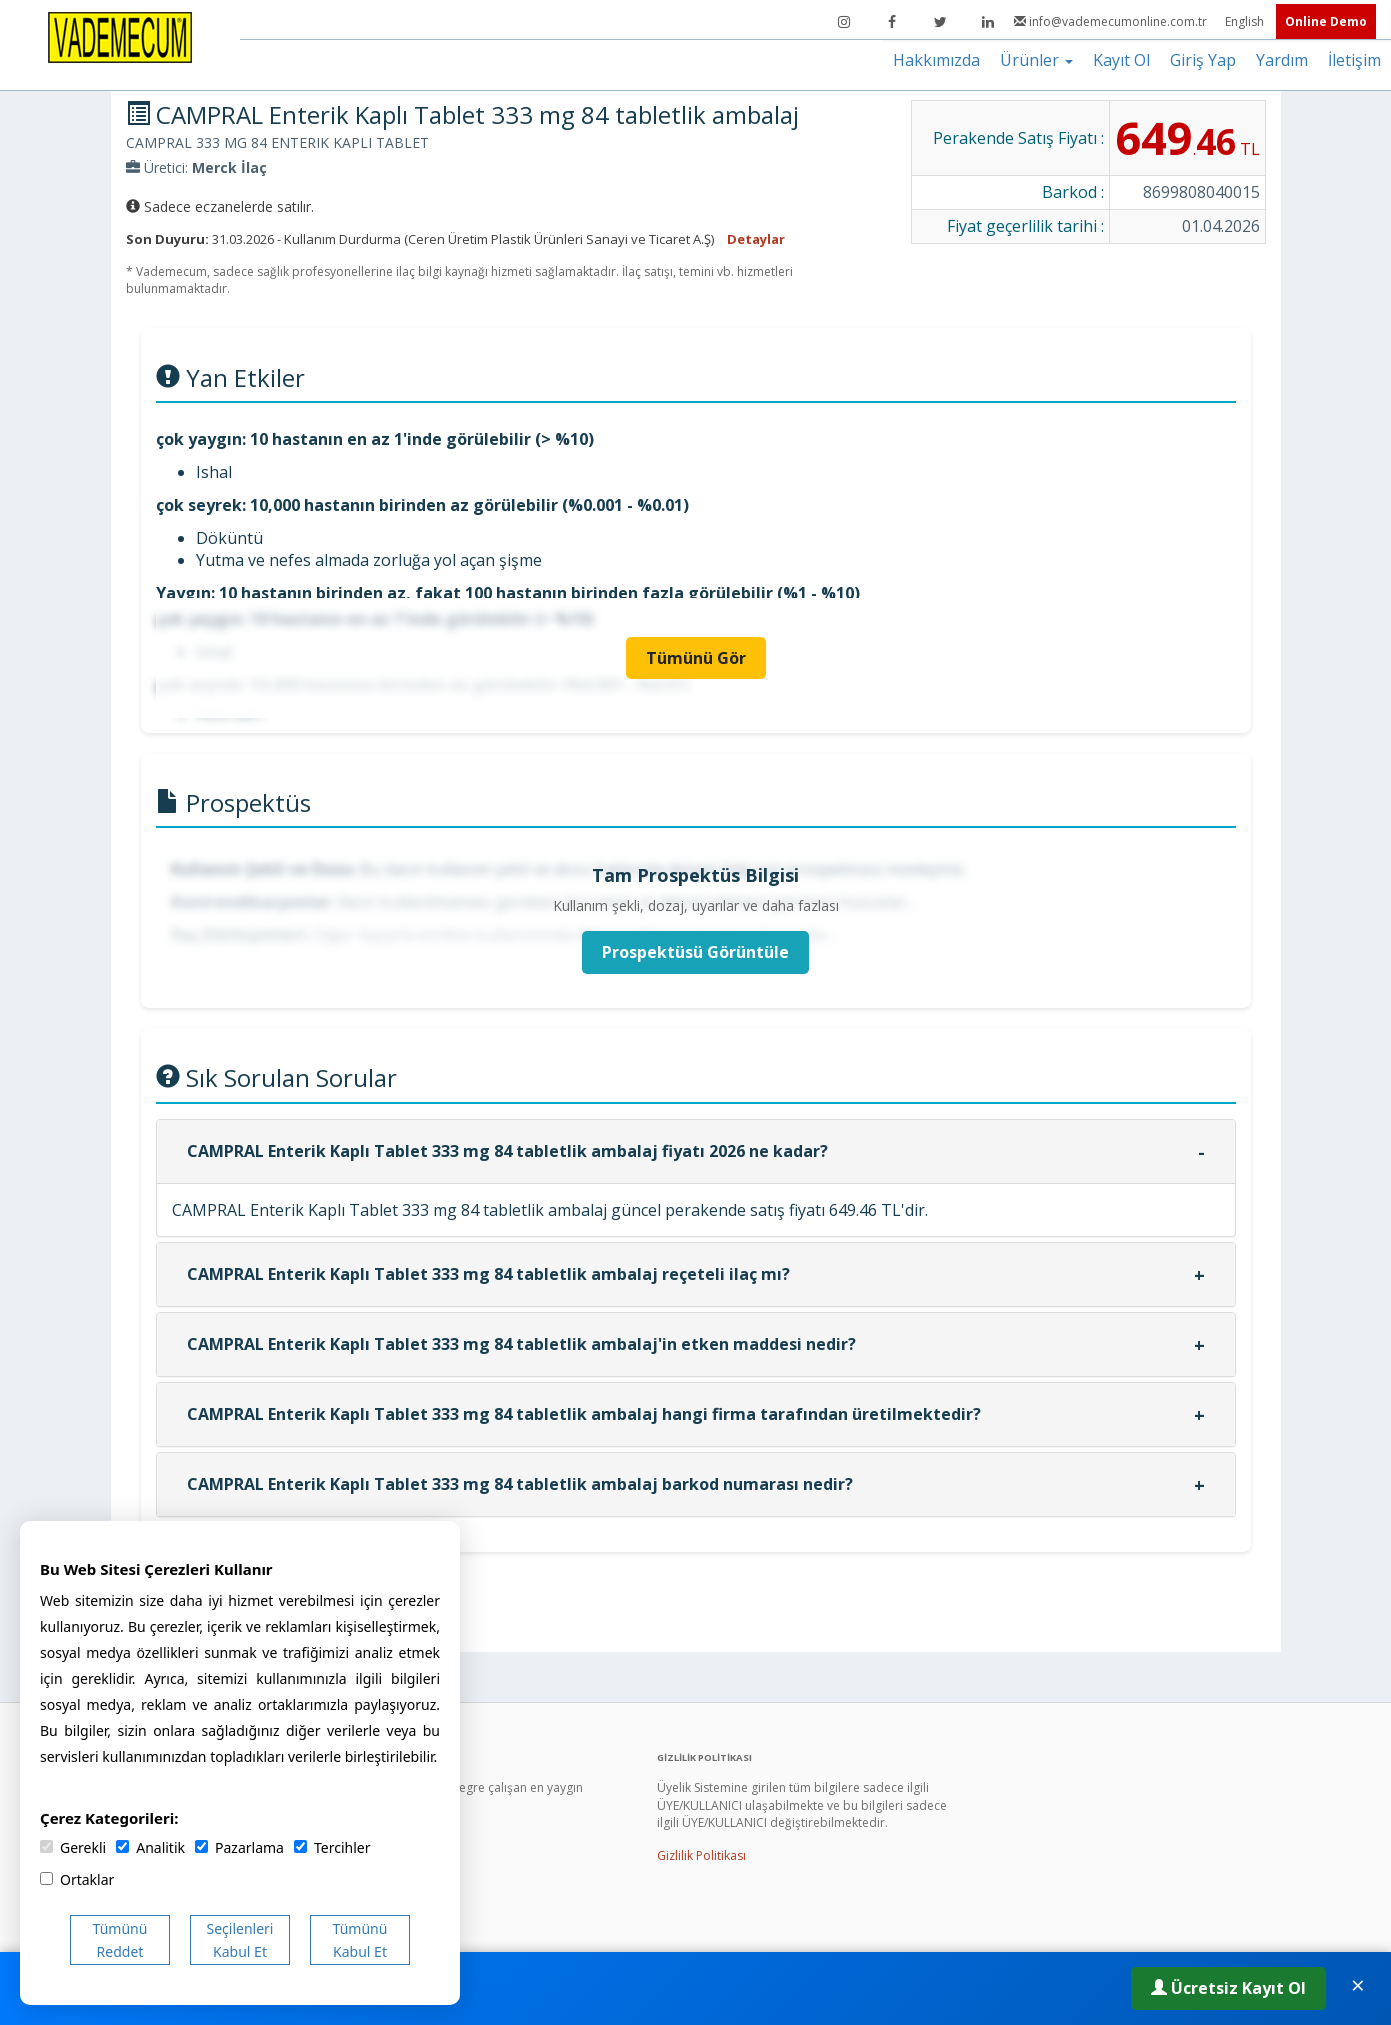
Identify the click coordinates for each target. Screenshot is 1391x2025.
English (1246, 21)
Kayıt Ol (1121, 60)
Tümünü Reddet (120, 1940)
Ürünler (1036, 60)
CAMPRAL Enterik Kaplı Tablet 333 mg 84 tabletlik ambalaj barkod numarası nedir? (520, 1484)
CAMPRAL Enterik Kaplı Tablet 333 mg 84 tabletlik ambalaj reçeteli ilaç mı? (488, 1274)
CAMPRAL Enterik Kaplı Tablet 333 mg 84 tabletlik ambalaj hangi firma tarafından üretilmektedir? (584, 1414)
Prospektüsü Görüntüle (695, 952)
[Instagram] (844, 22)
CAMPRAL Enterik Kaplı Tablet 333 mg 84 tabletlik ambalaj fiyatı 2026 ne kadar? (507, 1151)
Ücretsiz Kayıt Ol (1228, 1988)
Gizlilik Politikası (701, 1855)
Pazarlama (239, 1847)
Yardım (1282, 60)
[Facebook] (892, 22)
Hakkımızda (936, 60)
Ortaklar (77, 1879)
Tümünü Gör (696, 658)
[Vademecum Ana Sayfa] (120, 36)
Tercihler (332, 1847)
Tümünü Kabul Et (360, 1940)
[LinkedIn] (988, 22)
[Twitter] (940, 22)
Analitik (150, 1847)
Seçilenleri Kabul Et (240, 1940)
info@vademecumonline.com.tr (1112, 21)
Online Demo (1326, 21)
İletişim (1354, 60)
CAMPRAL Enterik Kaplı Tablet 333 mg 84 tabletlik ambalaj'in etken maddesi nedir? (521, 1344)
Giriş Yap (1203, 60)
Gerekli (73, 1847)
